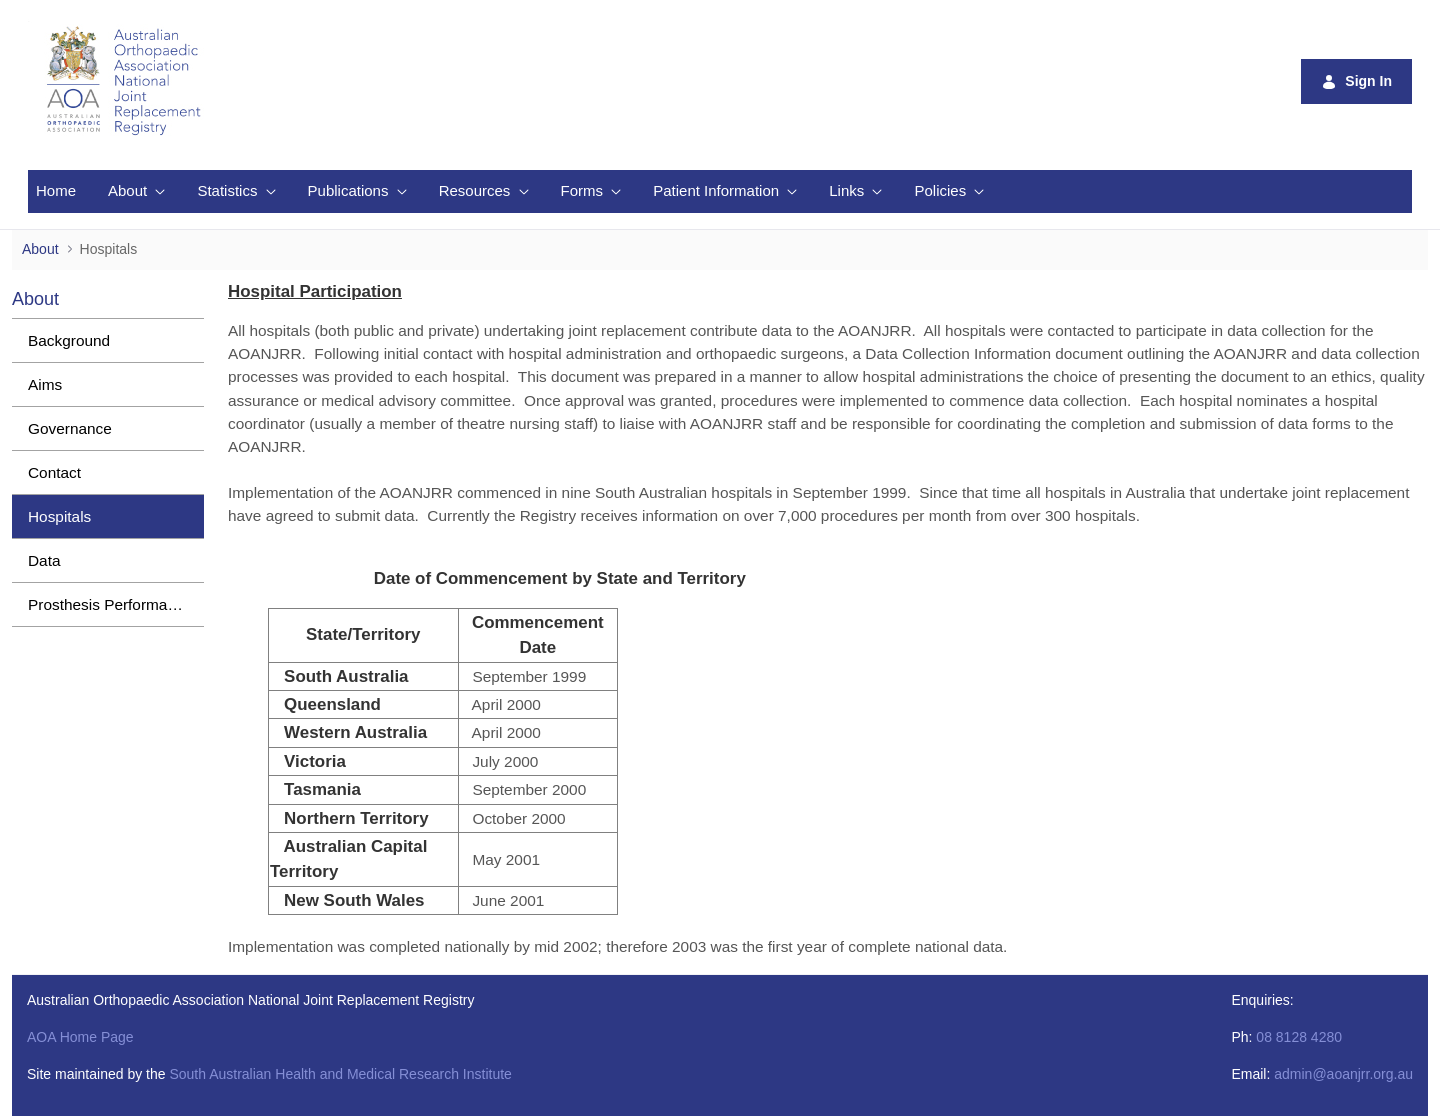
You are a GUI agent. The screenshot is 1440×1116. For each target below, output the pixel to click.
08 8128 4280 (1299, 1037)
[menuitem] (56, 191)
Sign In (1356, 81)
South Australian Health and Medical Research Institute (340, 1074)
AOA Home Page (80, 1037)
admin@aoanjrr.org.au (1343, 1074)
